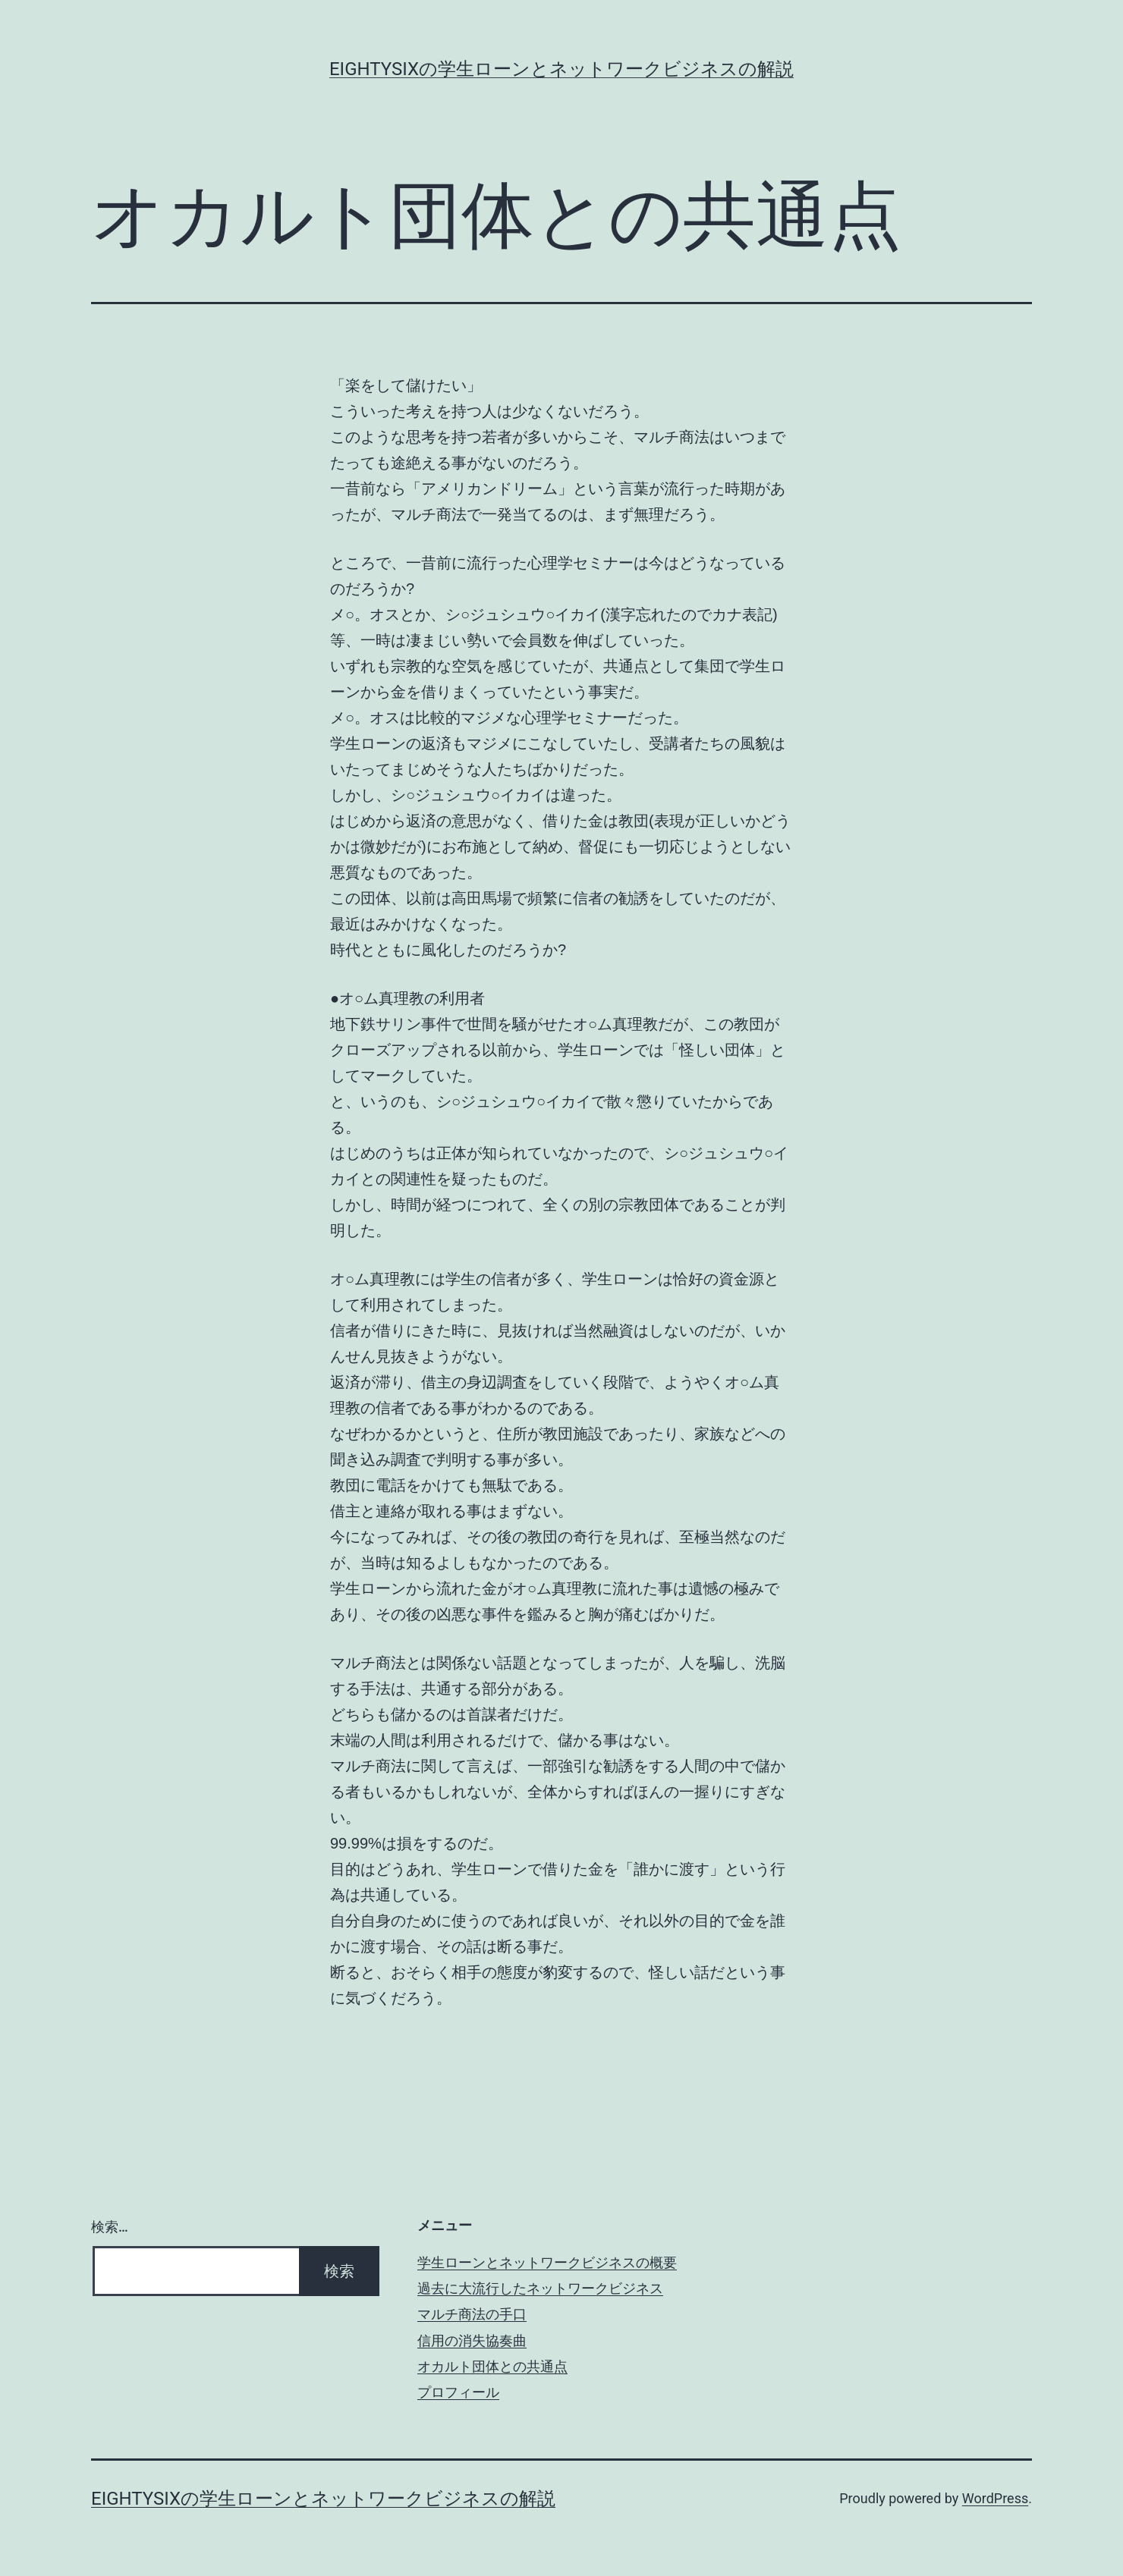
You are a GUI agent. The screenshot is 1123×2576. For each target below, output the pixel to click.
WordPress (995, 2498)
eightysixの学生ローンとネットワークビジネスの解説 (561, 69)
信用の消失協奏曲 (472, 2340)
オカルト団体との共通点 (492, 2366)
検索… (109, 2227)
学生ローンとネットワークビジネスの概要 (547, 2262)
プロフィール (458, 2392)
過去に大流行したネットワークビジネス (540, 2288)
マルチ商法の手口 (472, 2314)
